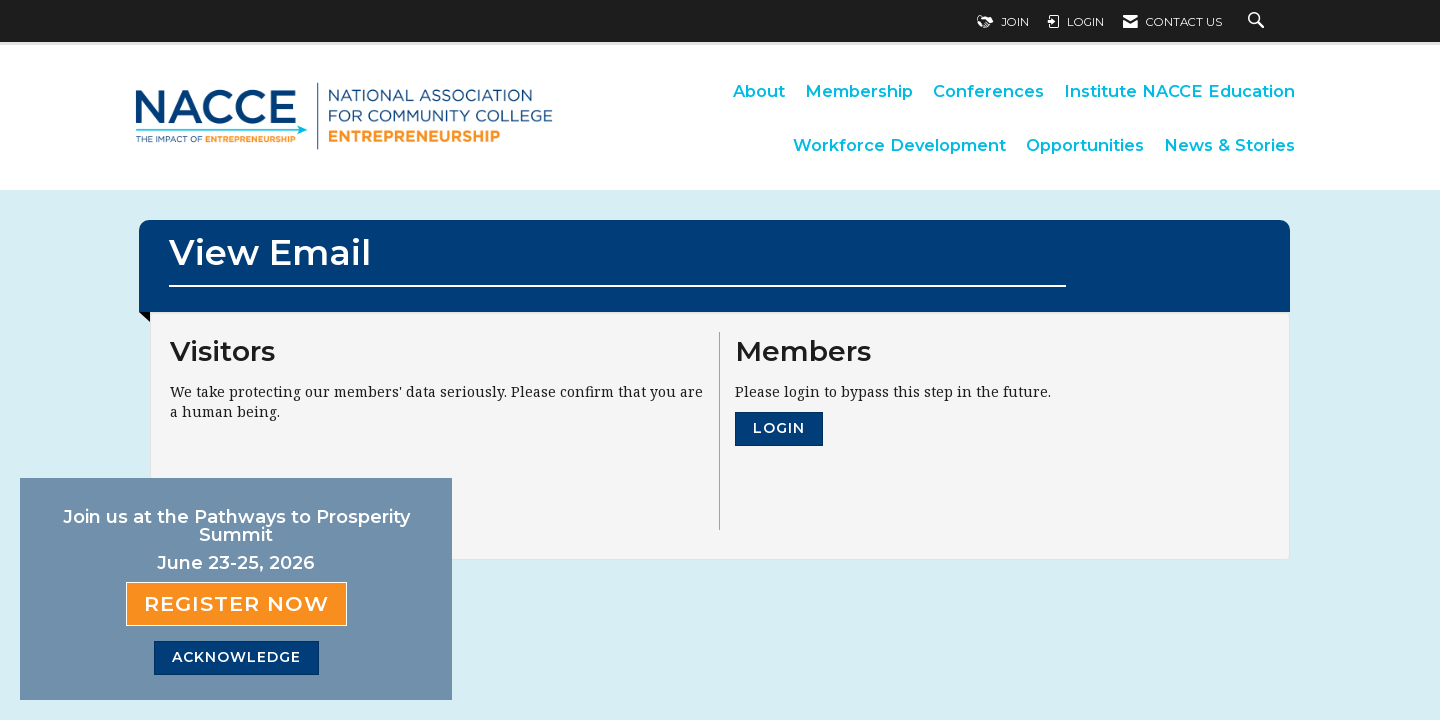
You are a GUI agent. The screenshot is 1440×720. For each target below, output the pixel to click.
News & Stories (1229, 145)
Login (779, 428)
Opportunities (1085, 145)
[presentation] (322, 471)
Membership (859, 91)
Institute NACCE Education (1179, 91)
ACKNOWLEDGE (236, 657)
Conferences (988, 91)
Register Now (236, 603)
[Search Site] (1258, 22)
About (759, 91)
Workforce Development (899, 145)
